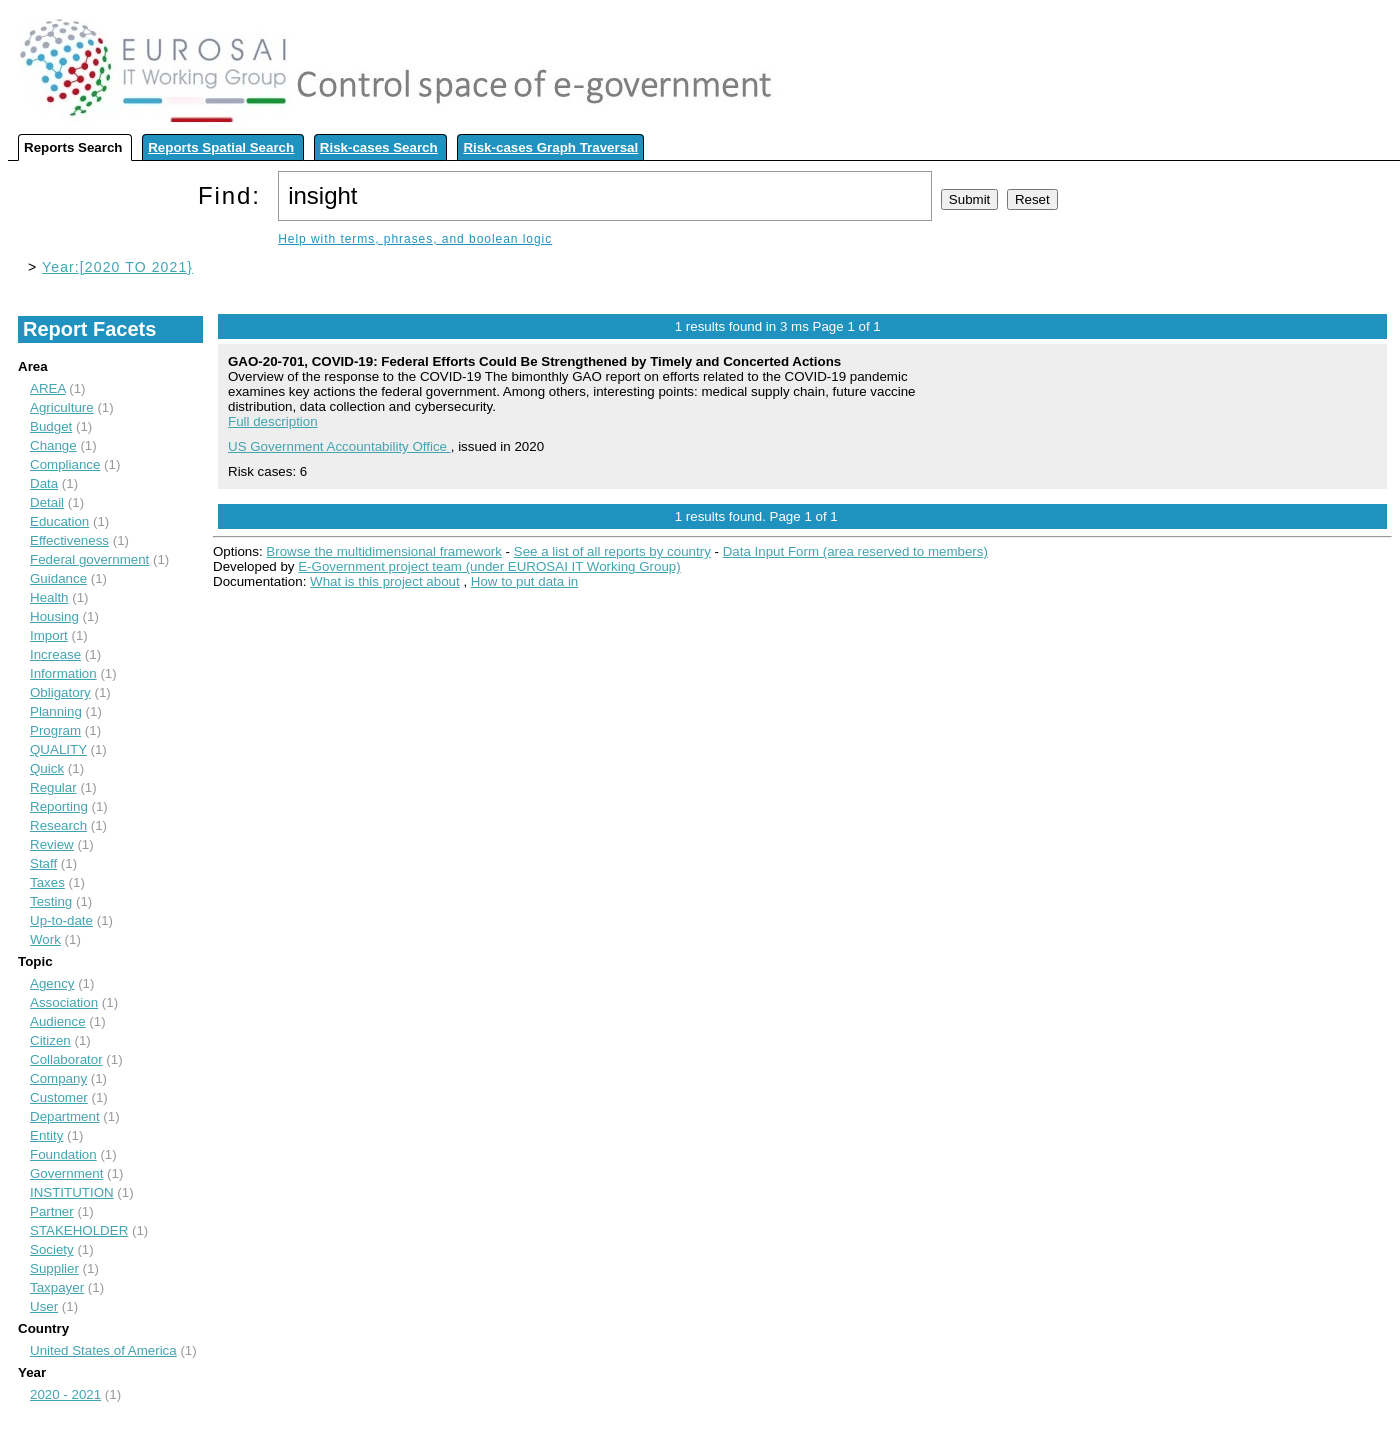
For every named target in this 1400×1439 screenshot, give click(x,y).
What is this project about (385, 581)
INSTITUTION (72, 1192)
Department (65, 1116)
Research (58, 825)
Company (58, 1078)
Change (53, 445)
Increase (55, 654)
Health (49, 597)
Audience (58, 1021)
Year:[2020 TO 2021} (117, 267)
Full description (273, 421)
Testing (51, 901)
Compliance (65, 464)
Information (63, 673)
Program (55, 730)
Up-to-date (61, 920)
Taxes (47, 882)
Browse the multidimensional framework (384, 551)
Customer (59, 1097)
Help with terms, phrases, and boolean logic (415, 239)
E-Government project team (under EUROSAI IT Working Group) (489, 566)
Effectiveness (69, 540)
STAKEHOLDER (79, 1230)
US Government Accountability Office (339, 446)
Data (44, 483)
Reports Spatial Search (221, 147)
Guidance (58, 578)
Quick (47, 768)
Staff (43, 863)
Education (59, 521)
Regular (53, 787)
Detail (47, 502)
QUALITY (58, 749)
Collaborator (66, 1059)
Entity (46, 1135)
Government (66, 1173)
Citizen (50, 1040)
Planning (56, 711)
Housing (54, 616)
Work (45, 939)
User (44, 1306)
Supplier (54, 1268)
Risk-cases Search (379, 147)
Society (52, 1249)
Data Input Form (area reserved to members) (855, 551)
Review (52, 844)
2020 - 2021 (65, 1394)
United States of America (103, 1350)
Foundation (63, 1154)
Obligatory (60, 692)
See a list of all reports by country (612, 551)
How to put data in (524, 581)
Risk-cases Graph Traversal (550, 147)
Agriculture (62, 407)
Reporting (59, 806)
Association (64, 1002)
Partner (52, 1211)
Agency (52, 983)
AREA (48, 388)
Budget (51, 426)
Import (49, 635)
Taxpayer (57, 1287)
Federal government (89, 559)
